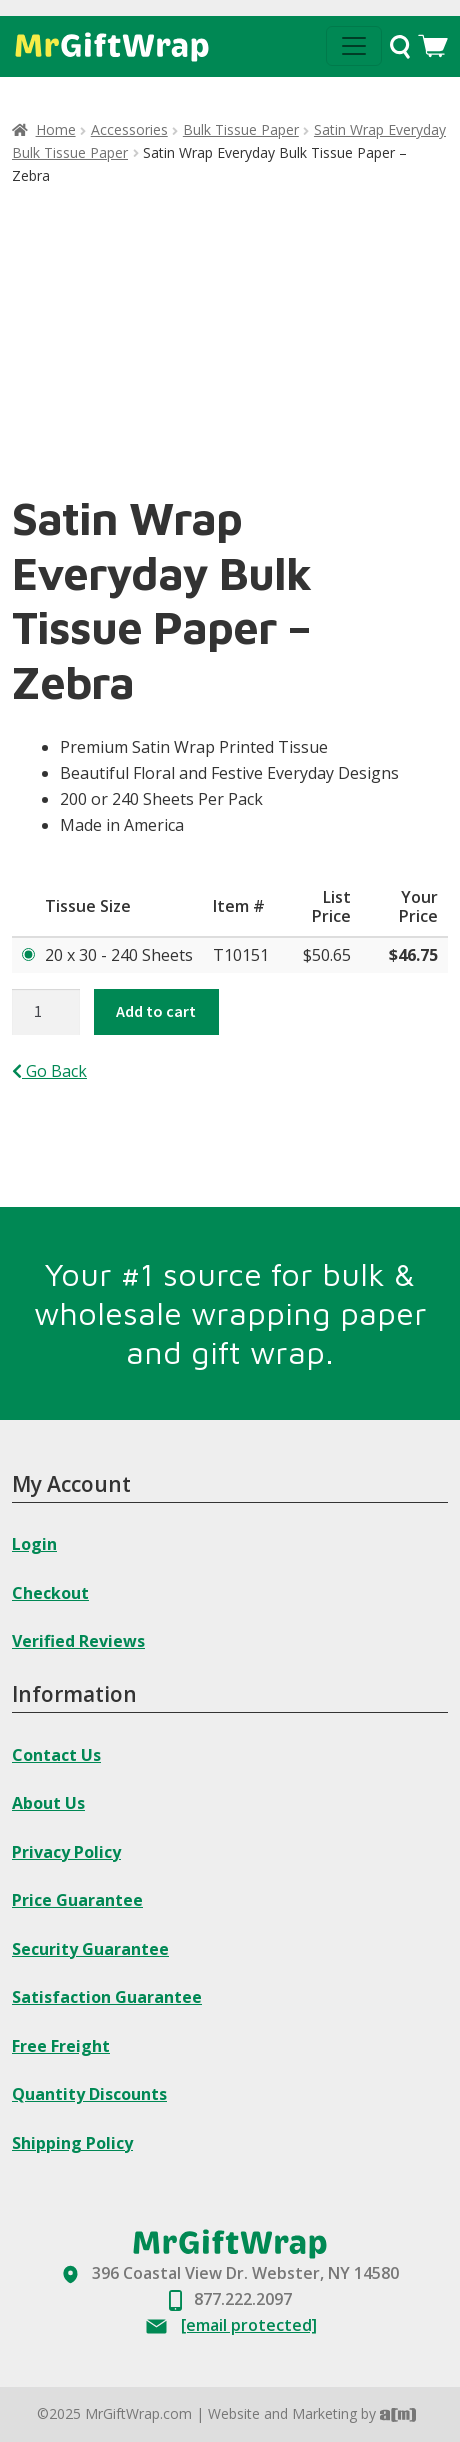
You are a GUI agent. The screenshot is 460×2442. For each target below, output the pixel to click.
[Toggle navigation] (354, 46)
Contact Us (56, 1755)
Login (34, 1544)
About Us (48, 1803)
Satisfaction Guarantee (107, 1997)
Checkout (50, 1593)
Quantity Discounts (89, 2094)
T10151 (241, 955)
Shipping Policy (72, 2143)
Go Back (49, 1071)
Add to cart (156, 1011)
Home (56, 129)
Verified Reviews (78, 1641)
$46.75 (413, 955)
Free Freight (61, 2046)
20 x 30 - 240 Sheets (119, 955)
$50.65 (327, 955)
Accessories (129, 129)
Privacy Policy (66, 1852)
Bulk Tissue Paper (241, 129)
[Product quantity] (46, 1012)
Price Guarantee (77, 1900)
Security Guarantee (90, 1949)
